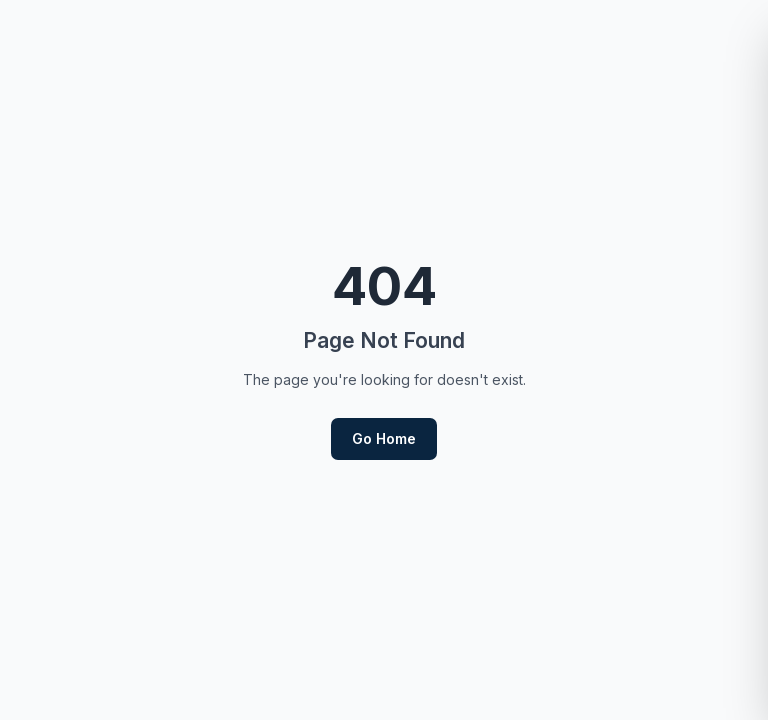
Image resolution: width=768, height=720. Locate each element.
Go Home (384, 438)
